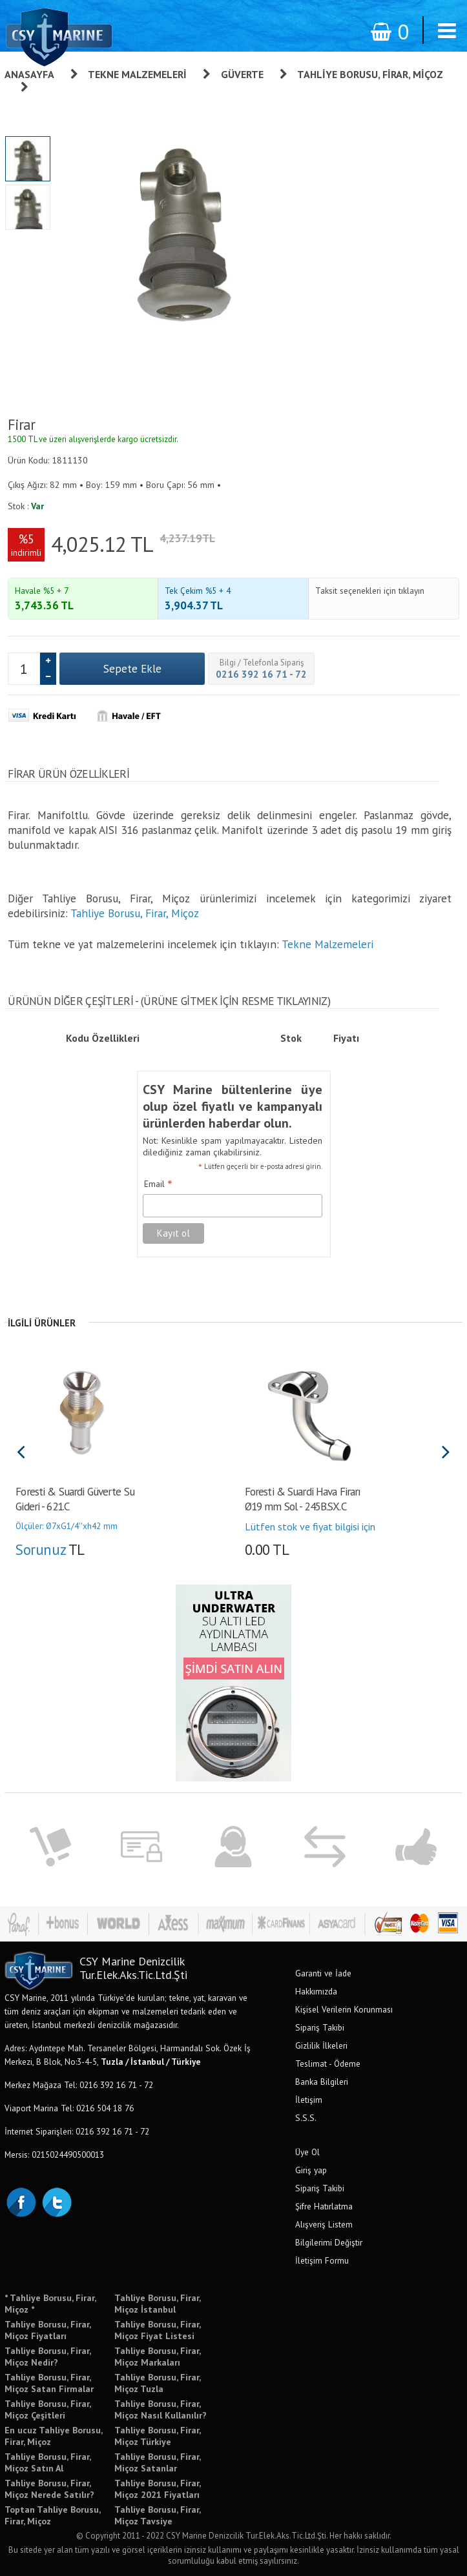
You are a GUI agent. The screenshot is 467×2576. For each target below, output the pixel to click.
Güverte (242, 74)
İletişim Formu (322, 2260)
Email (158, 1184)
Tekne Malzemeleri (137, 74)
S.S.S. (306, 2118)
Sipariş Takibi (319, 2027)
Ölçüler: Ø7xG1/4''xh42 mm (67, 1526)
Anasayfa (29, 74)
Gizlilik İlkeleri (321, 2045)
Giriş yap (311, 2170)
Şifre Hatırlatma (324, 2206)
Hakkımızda (316, 1991)
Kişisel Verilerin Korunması (344, 2009)
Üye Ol (307, 2152)
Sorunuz (40, 1549)
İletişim (308, 2099)
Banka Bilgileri (321, 2081)
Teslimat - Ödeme (327, 2063)
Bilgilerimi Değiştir (328, 2242)
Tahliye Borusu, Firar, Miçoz (134, 913)
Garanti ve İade (323, 1973)
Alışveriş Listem (324, 2224)
